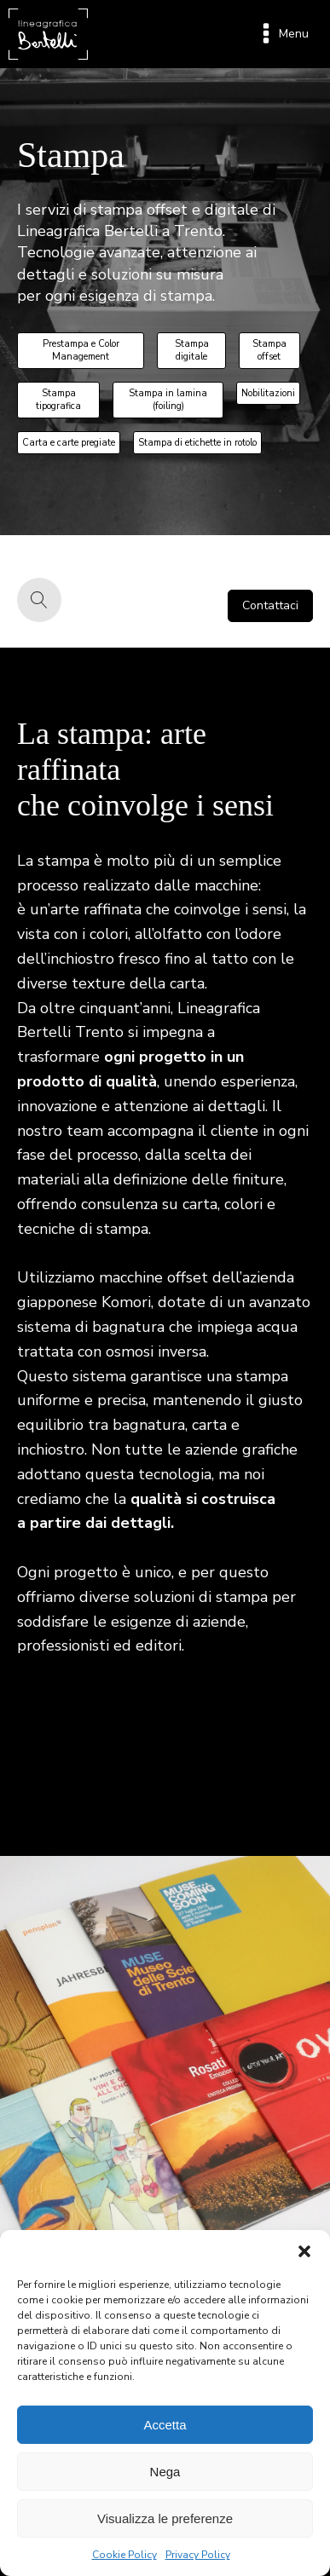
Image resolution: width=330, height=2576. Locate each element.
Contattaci (270, 605)
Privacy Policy (197, 2555)
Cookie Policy (124, 2555)
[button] (304, 2251)
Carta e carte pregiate (68, 442)
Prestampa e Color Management (81, 350)
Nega (165, 2471)
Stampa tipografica (58, 399)
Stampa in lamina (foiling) (168, 399)
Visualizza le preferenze (165, 2518)
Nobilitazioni (268, 393)
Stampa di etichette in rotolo (197, 442)
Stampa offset (269, 350)
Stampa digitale (192, 350)
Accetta (164, 2425)
